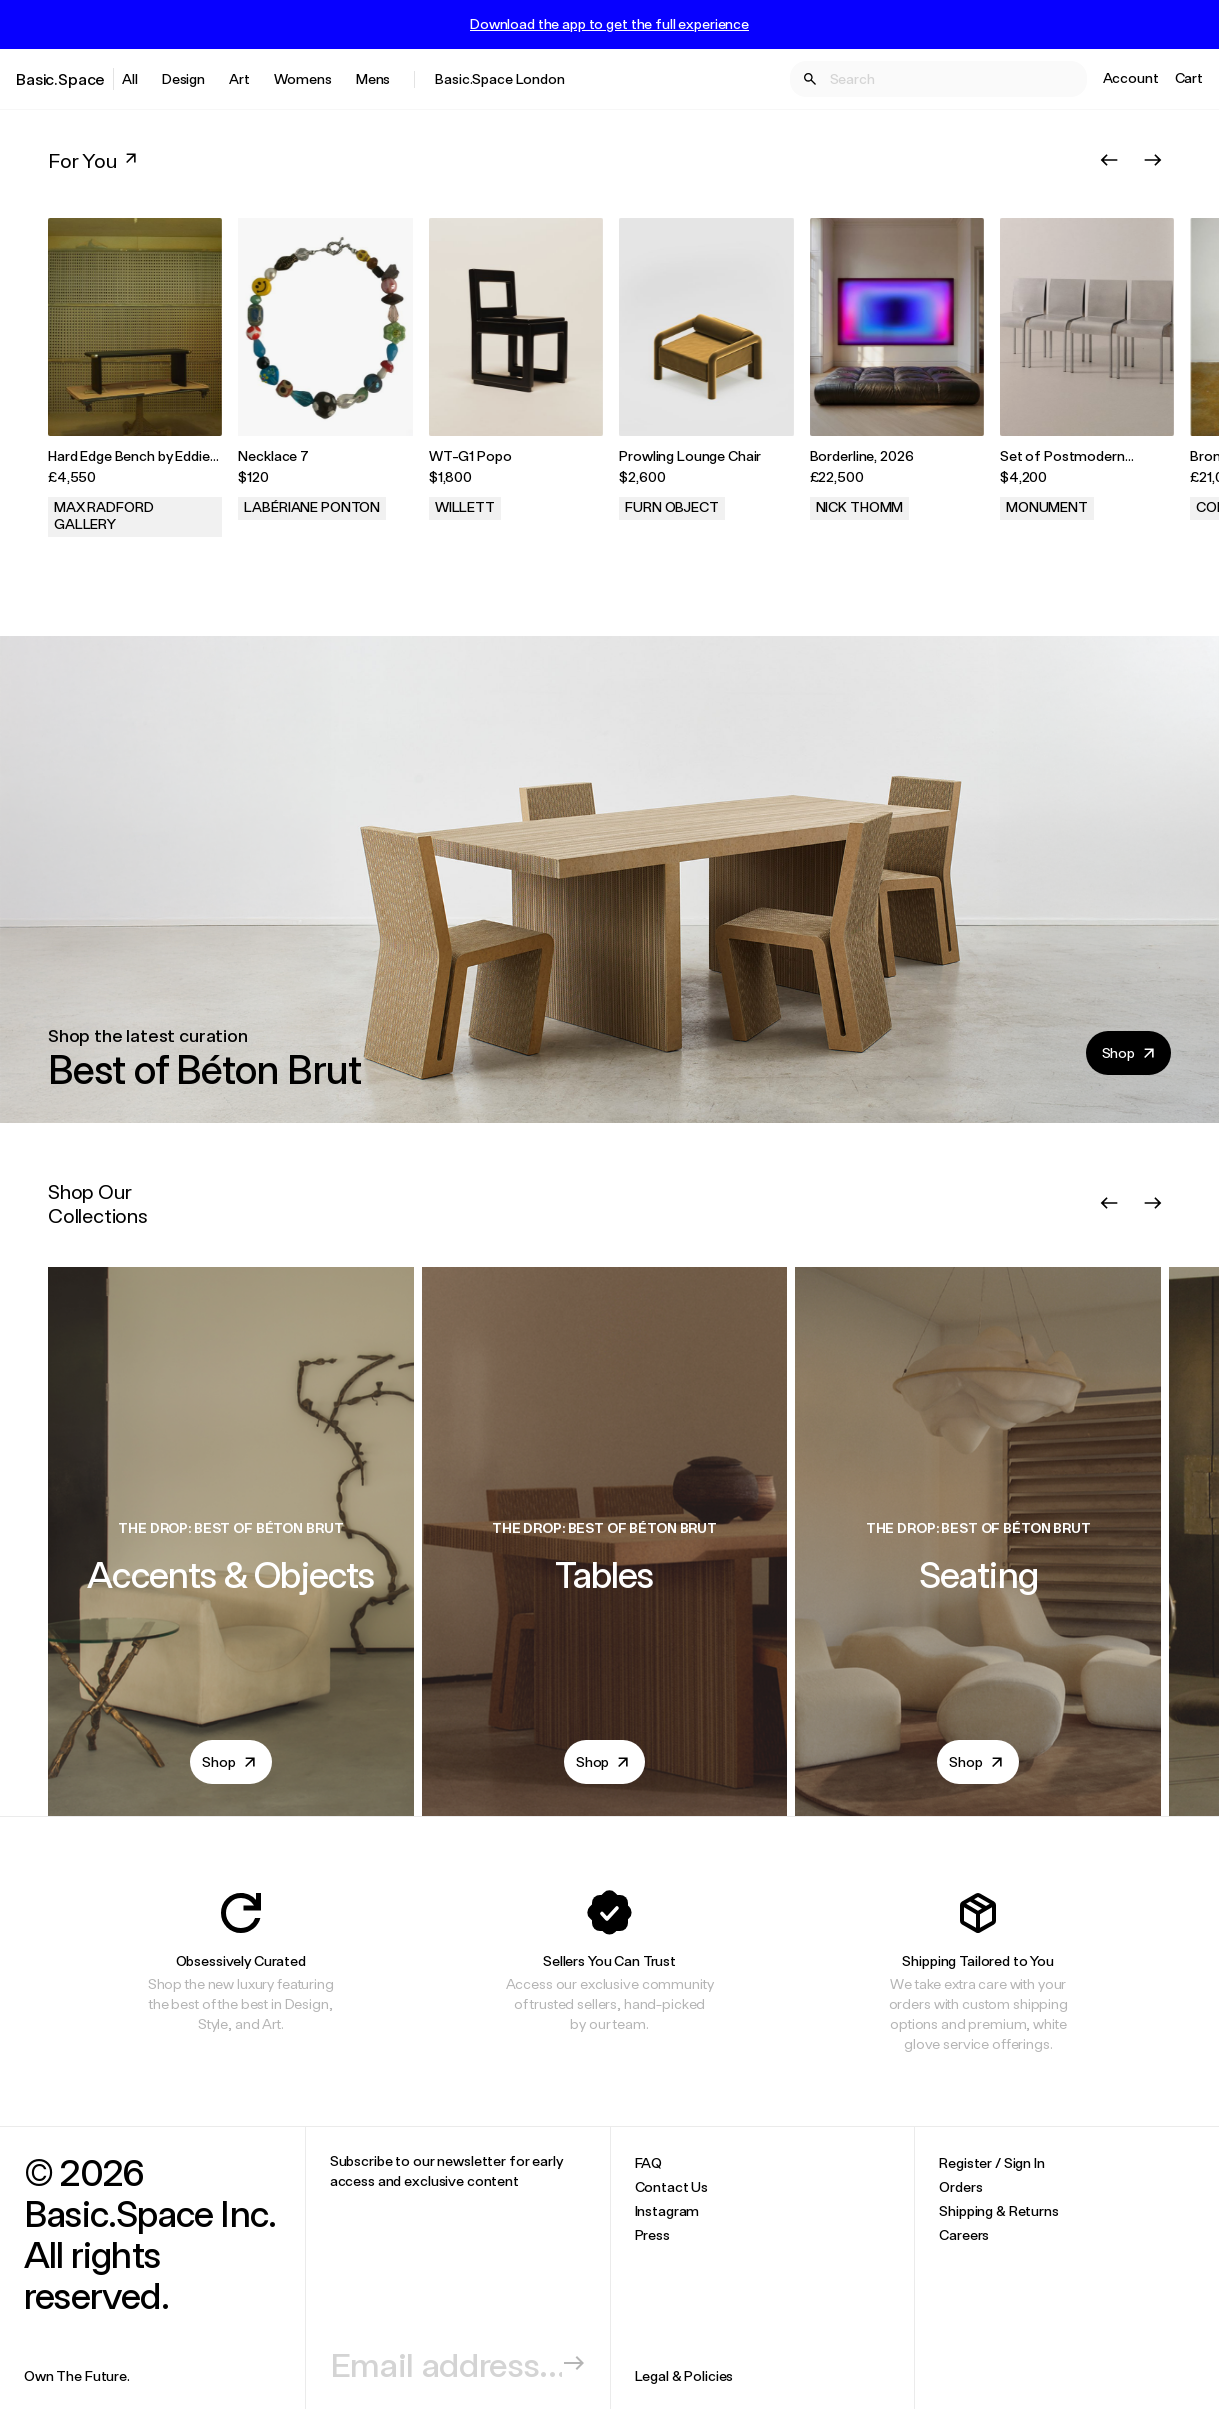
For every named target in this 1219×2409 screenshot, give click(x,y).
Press (652, 2234)
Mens (373, 78)
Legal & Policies (684, 2375)
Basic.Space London (499, 78)
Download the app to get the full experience (609, 24)
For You (94, 160)
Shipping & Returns (998, 2210)
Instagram (667, 2210)
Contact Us (672, 2186)
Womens (303, 78)
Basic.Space (60, 78)
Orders (960, 2186)
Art (239, 78)
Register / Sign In (991, 2162)
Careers (964, 2234)
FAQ (649, 2162)
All (130, 78)
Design (183, 78)
